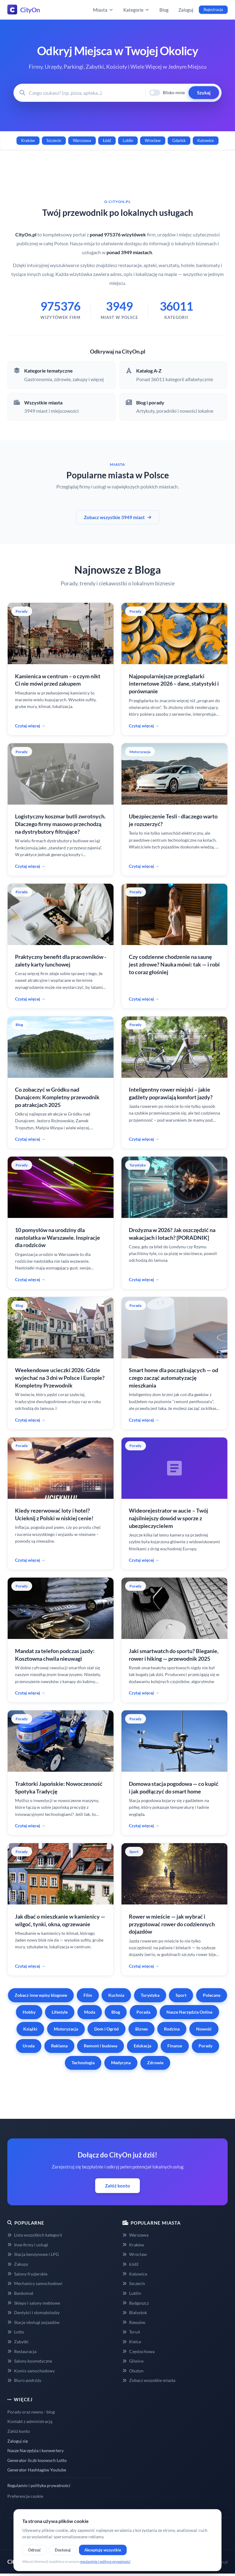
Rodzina (172, 2028)
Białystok (134, 2312)
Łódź (107, 140)
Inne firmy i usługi (27, 2244)
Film (88, 1995)
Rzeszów (133, 2322)
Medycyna (121, 2062)
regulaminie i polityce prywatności (105, 2561)
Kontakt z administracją (29, 2421)
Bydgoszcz (135, 2303)
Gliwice (133, 2361)
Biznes (141, 2028)
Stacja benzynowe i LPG (33, 2254)
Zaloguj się (17, 2441)
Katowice (205, 140)
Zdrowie (155, 2062)
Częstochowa (138, 2351)
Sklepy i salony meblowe (33, 2303)
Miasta (103, 10)
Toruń (131, 2331)
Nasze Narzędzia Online (189, 2012)
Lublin (128, 140)
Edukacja (142, 2045)
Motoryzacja (66, 2028)
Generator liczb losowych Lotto (37, 2460)
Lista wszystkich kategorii (34, 2234)
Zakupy (17, 2264)
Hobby (29, 2012)
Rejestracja (213, 9)
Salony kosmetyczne (29, 2361)
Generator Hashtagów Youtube (36, 2469)
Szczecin (54, 140)
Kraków (28, 140)
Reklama (59, 2045)
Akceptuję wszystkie (102, 2549)
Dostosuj (63, 2549)
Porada (143, 2012)
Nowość (204, 2028)
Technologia (83, 2062)
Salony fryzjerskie (27, 2273)
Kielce (131, 2341)
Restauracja (21, 2351)
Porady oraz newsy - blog (31, 2411)
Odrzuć (34, 2549)
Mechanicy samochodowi (34, 2283)
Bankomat (20, 2293)
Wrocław (153, 140)
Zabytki (17, 2341)
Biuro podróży (24, 2380)
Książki (30, 2028)
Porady (205, 2045)
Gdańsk (179, 140)
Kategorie (136, 10)
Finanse (174, 2045)
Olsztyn (133, 2370)
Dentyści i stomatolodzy (33, 2312)
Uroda (29, 2045)
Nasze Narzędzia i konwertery (35, 2450)
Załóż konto (117, 2185)
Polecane (211, 1995)
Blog (164, 10)
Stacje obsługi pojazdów (33, 2322)
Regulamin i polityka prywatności (38, 2485)
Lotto (15, 2331)
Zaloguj (185, 10)
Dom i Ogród (106, 2028)
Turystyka (150, 1995)
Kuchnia (116, 1995)
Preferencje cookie (25, 2496)
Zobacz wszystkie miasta (148, 2380)
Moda (89, 2012)
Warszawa (82, 140)
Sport (181, 1995)
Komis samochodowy (31, 2370)
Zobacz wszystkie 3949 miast (117, 517)
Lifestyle (60, 2012)
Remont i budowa (100, 2045)
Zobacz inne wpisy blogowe (41, 1995)
